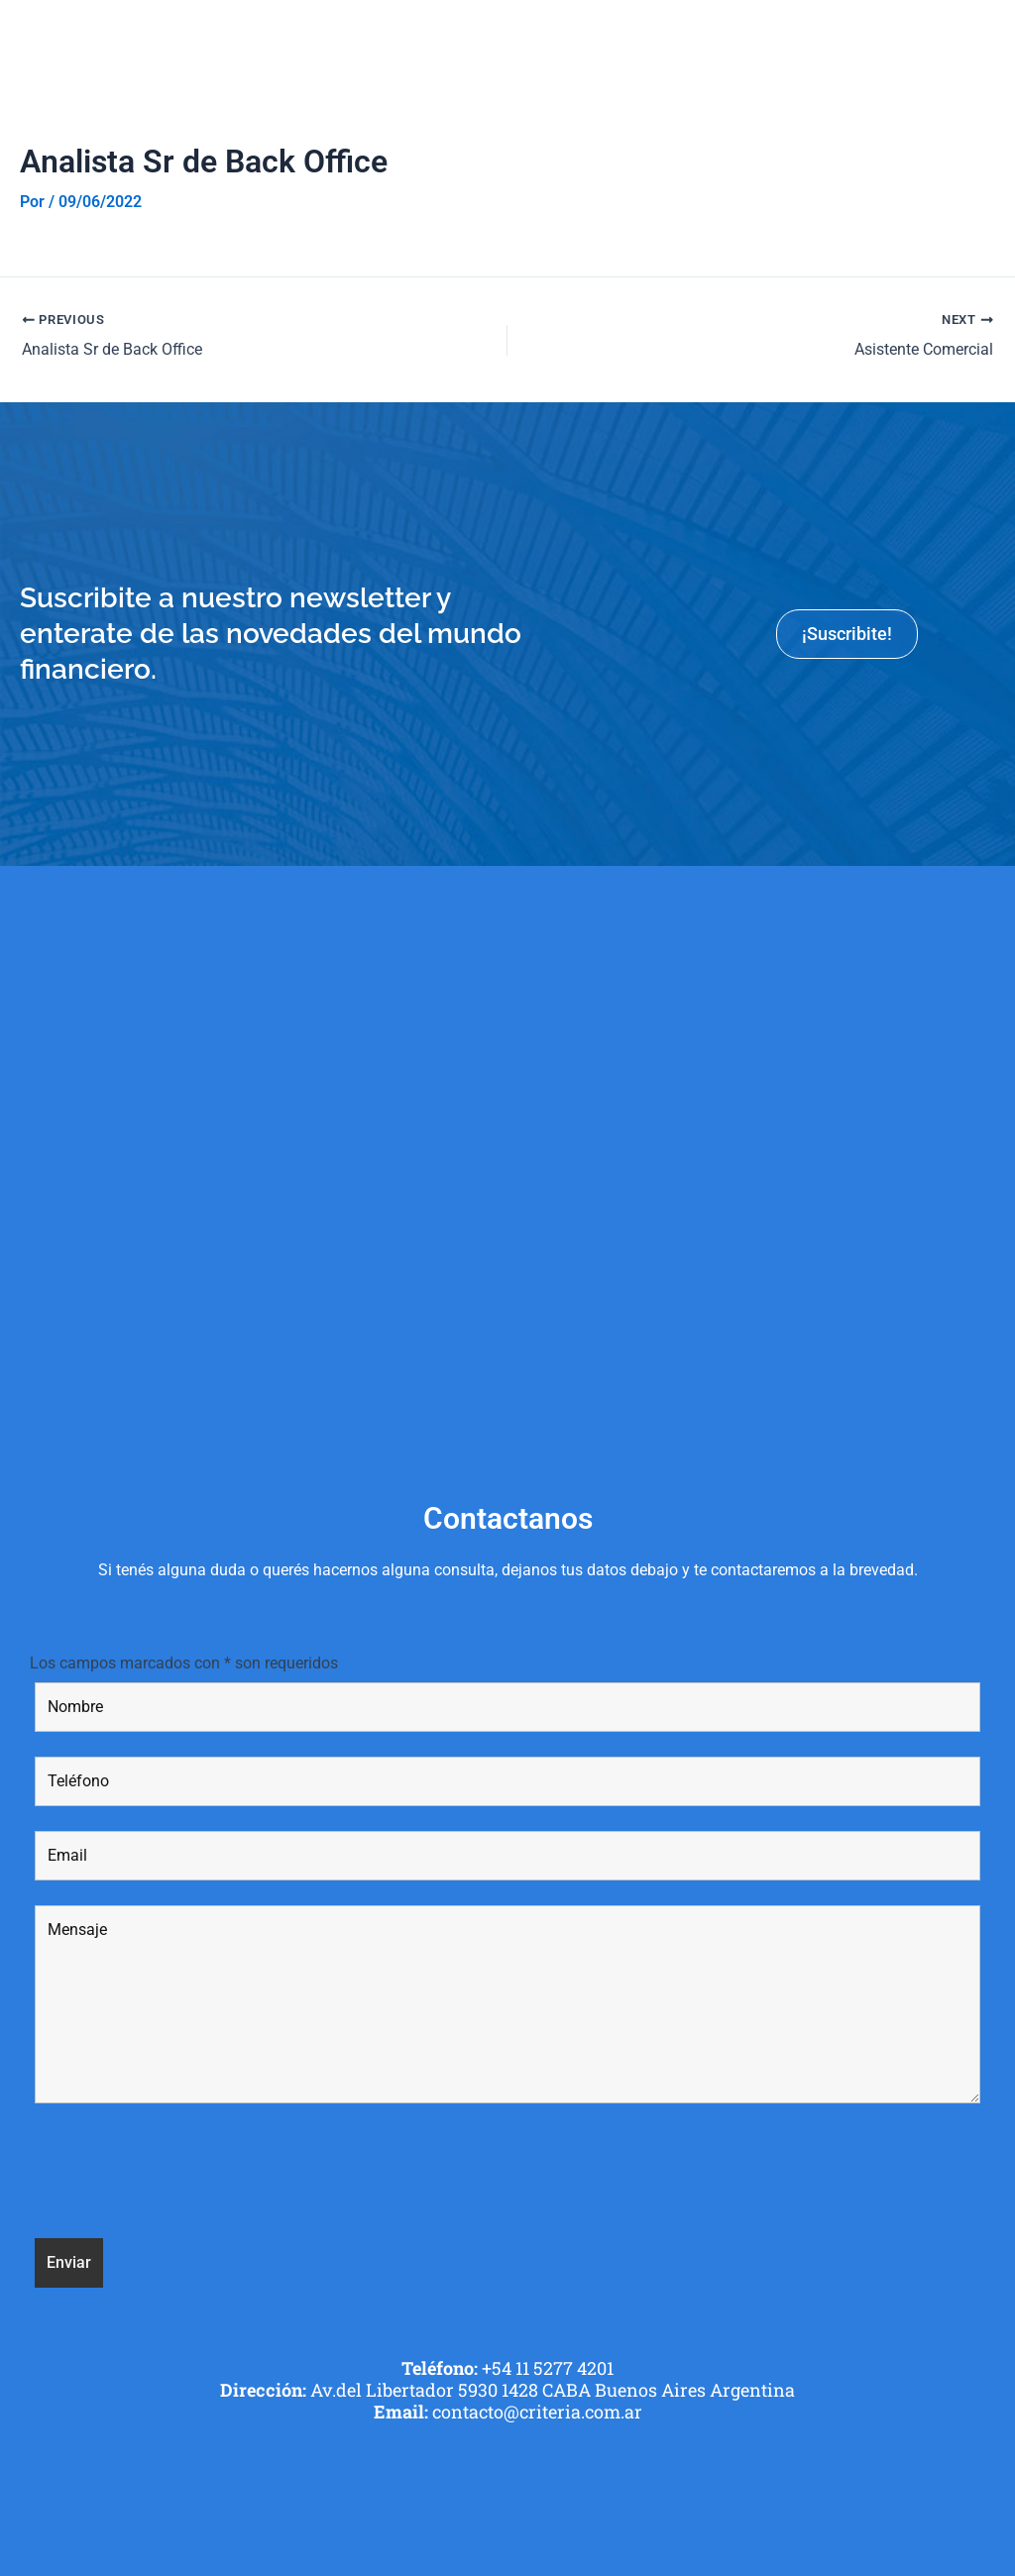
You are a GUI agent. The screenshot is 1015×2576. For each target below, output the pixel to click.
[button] (988, 39)
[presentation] (185, 2174)
